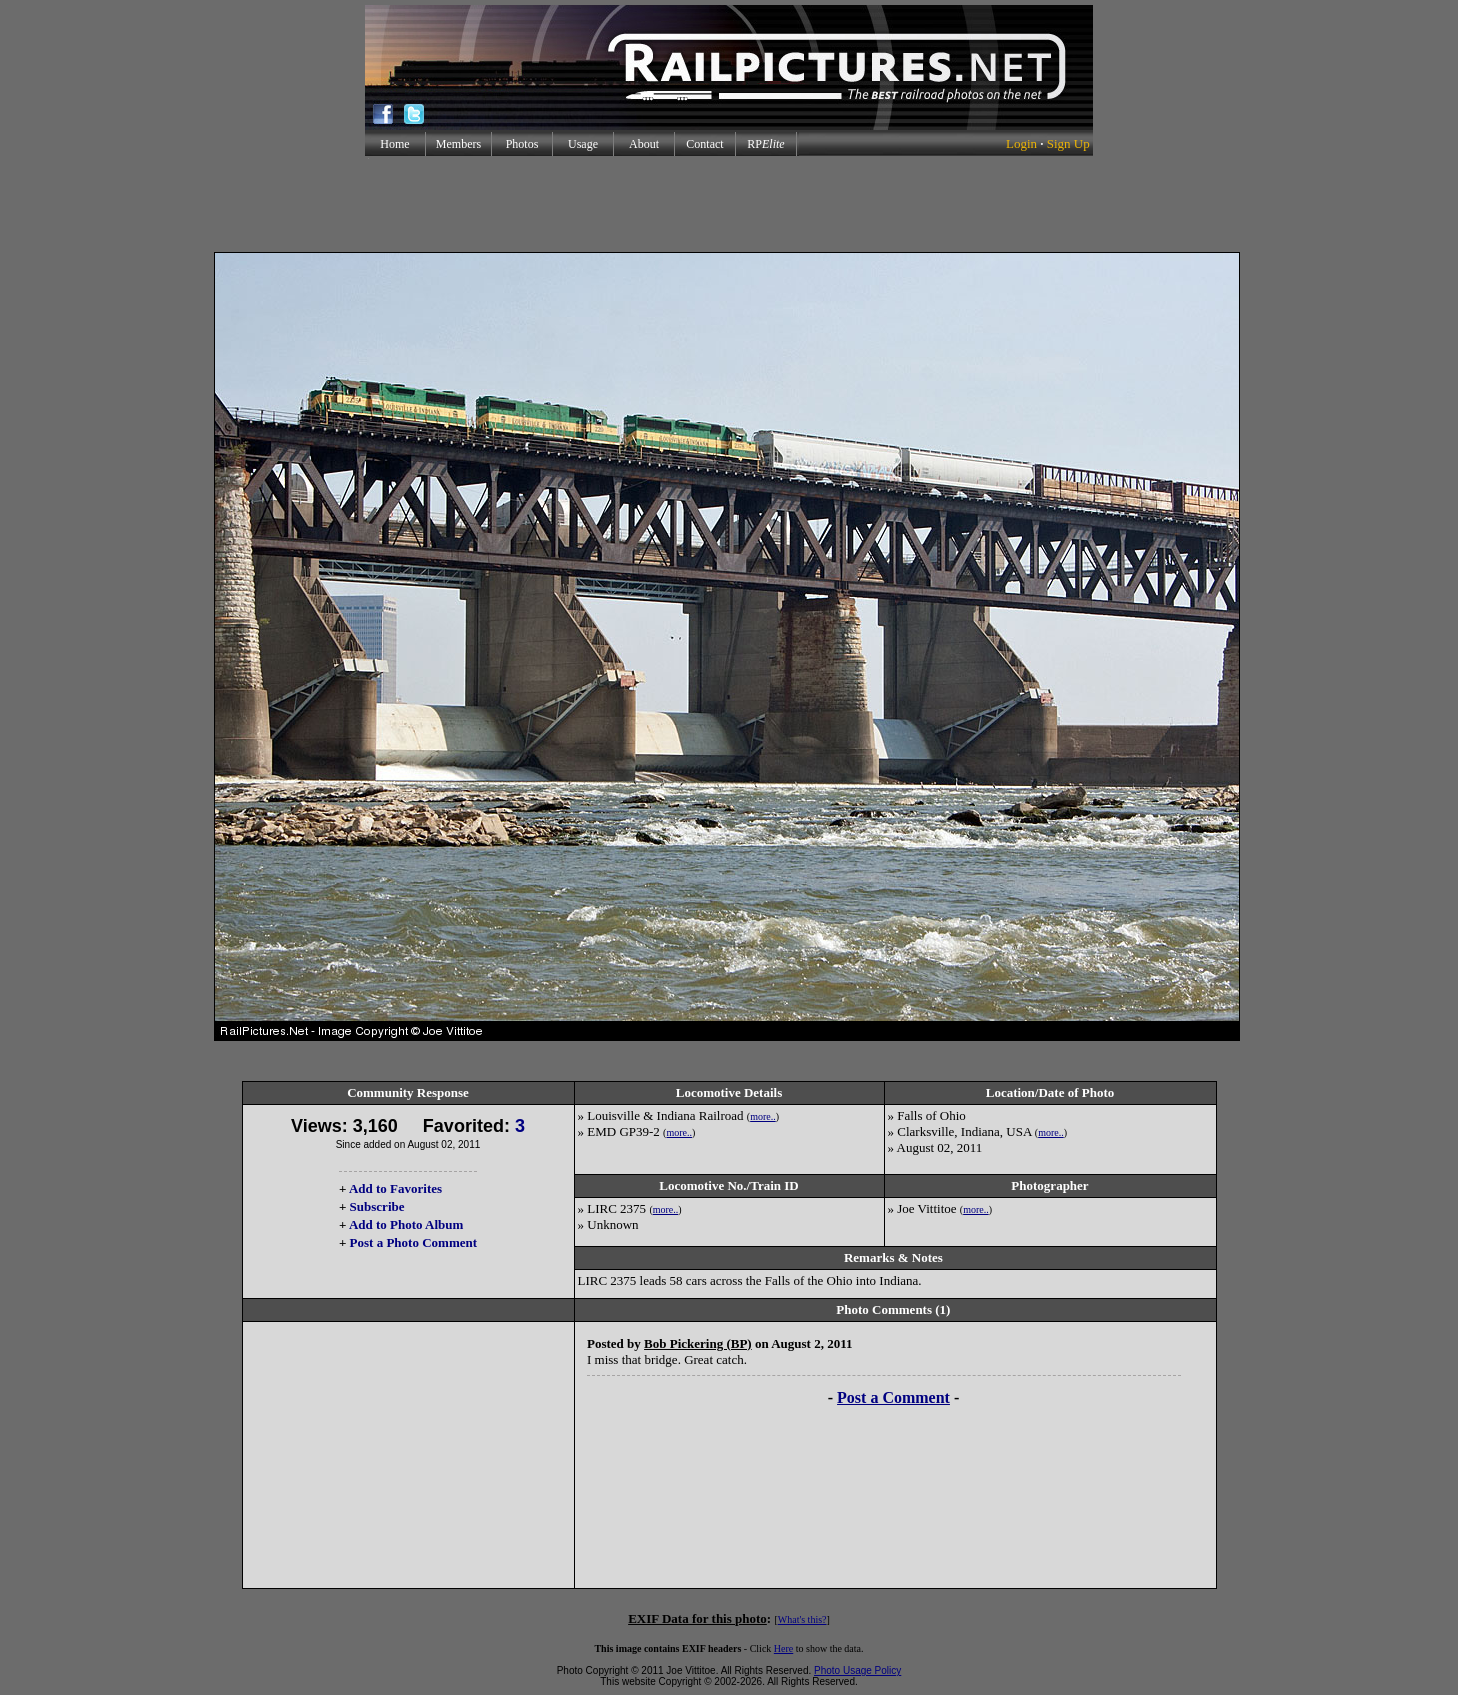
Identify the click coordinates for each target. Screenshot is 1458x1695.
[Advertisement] (729, 204)
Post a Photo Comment (413, 1242)
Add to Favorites (395, 1188)
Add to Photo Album (406, 1224)
